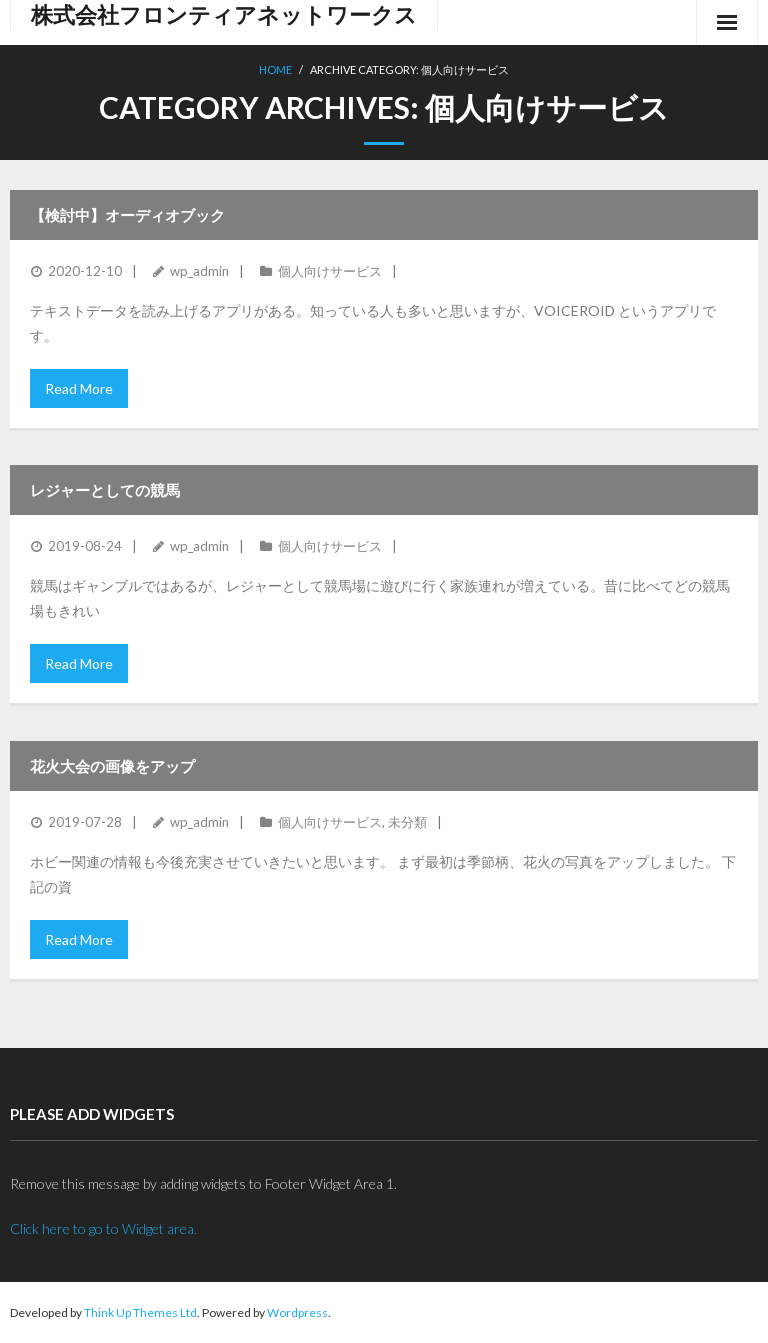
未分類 (407, 822)
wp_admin (199, 271)
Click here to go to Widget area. (103, 1228)
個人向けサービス (330, 271)
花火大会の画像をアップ (112, 766)
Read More (79, 388)
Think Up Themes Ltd (140, 1312)
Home (275, 69)
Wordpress (297, 1312)
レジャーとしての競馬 (105, 490)
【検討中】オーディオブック (127, 215)
